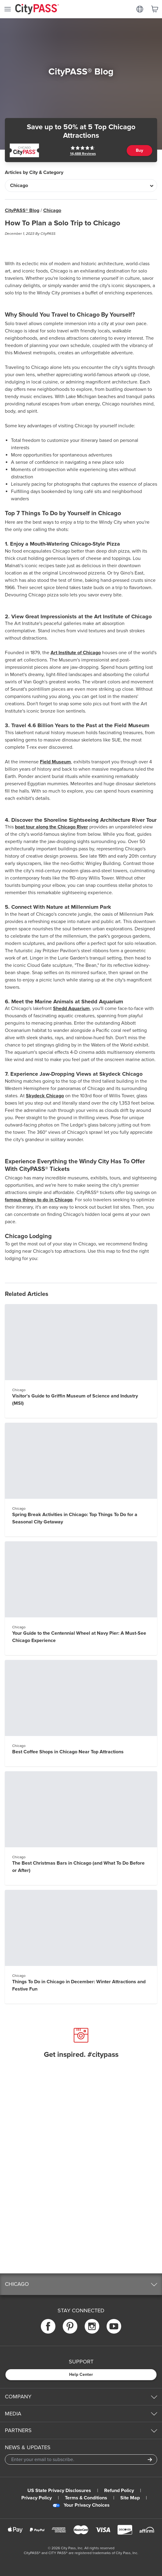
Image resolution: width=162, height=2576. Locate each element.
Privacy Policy (36, 2498)
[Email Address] (81, 2459)
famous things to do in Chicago (38, 1200)
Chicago (52, 210)
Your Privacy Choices (81, 2505)
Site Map (130, 2498)
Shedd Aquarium (71, 1008)
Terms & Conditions (86, 2498)
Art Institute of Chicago (76, 653)
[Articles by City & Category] (81, 185)
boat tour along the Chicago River (51, 827)
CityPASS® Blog (22, 210)
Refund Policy (119, 2490)
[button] (81, 2284)
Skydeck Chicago (45, 1096)
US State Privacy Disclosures (59, 2490)
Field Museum (55, 762)
